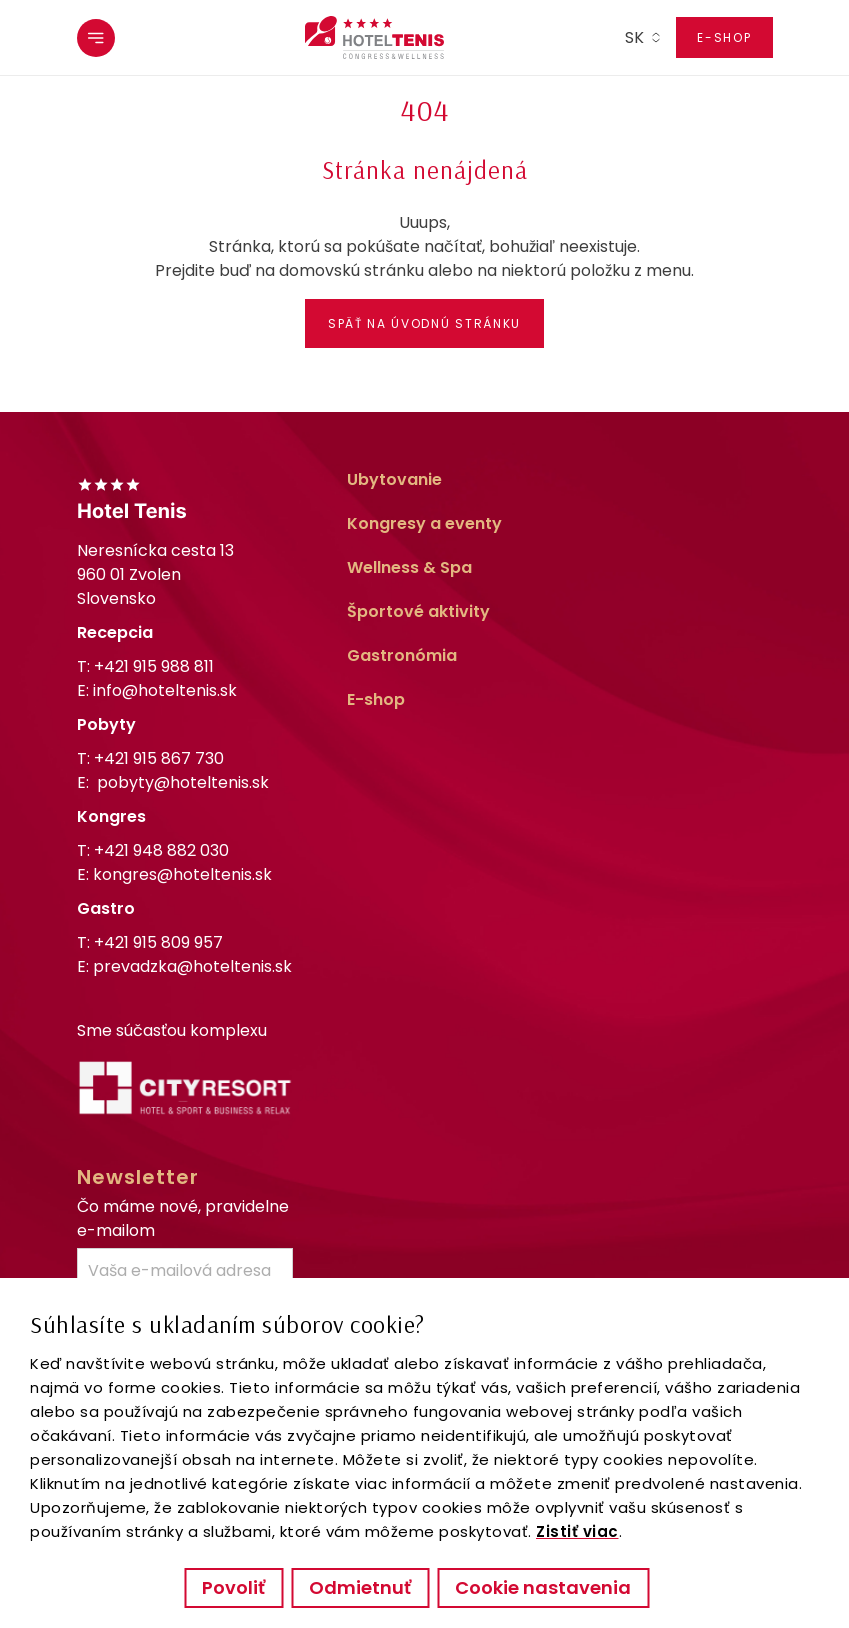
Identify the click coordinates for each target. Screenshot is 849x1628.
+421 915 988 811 (154, 666)
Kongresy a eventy (424, 523)
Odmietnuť (360, 1587)
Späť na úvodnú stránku (424, 323)
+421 (159, 758)
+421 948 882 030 (161, 850)
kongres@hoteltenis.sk (182, 874)
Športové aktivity (418, 611)
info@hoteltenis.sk (165, 690)
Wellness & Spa (409, 567)
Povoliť (233, 1587)
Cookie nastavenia (543, 1587)
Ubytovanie (394, 479)
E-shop (724, 37)
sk (634, 37)
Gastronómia (402, 655)
